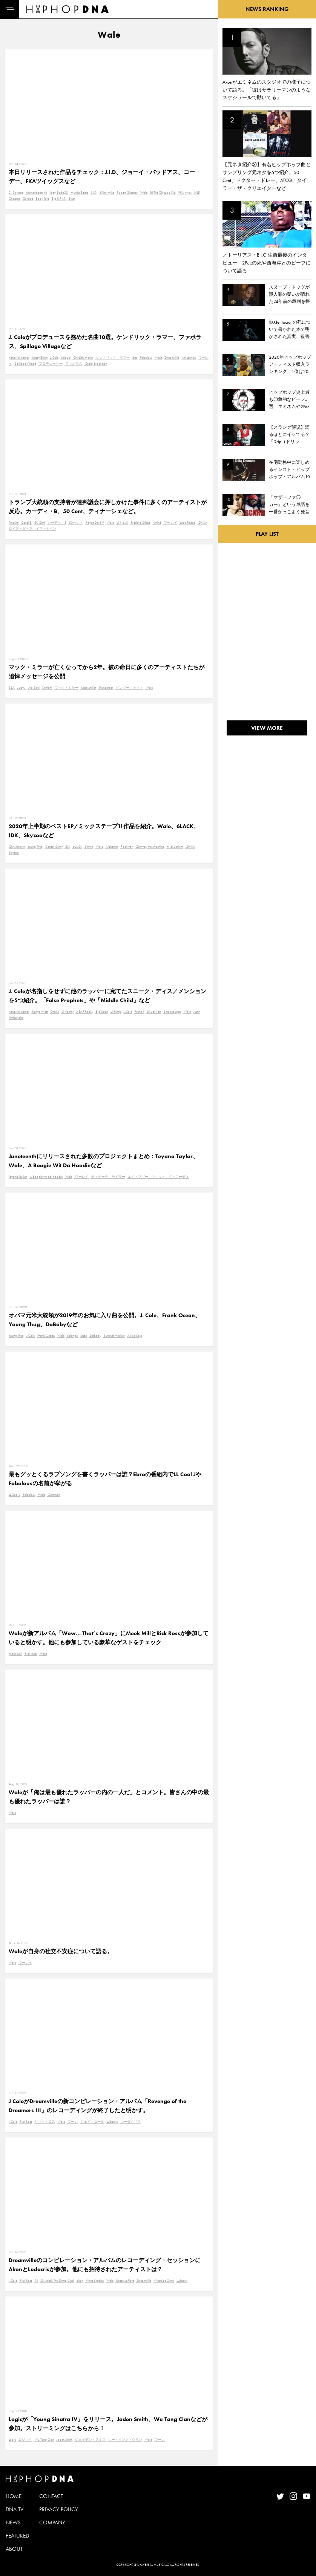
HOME (13, 2496)
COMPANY (52, 2522)
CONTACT (51, 2496)
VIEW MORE (267, 728)
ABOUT (14, 2549)
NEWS (13, 2522)
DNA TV (14, 2509)
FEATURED (17, 2535)
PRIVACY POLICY (58, 2509)
